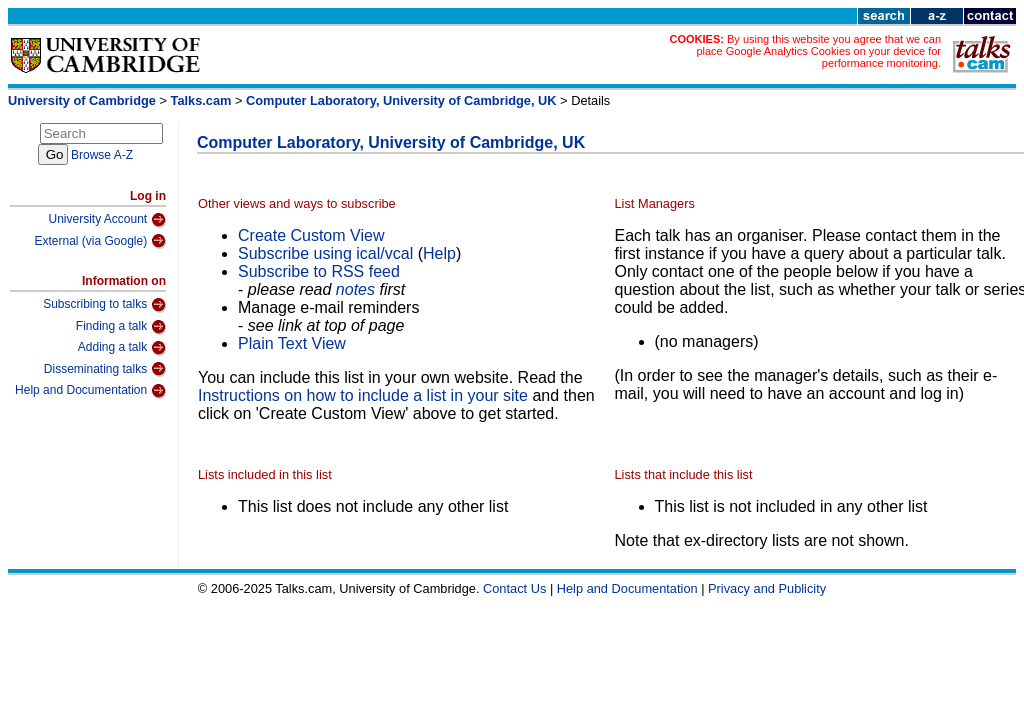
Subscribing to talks (104, 305)
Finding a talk (121, 327)
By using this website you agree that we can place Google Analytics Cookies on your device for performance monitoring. (818, 51)
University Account (107, 220)
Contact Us (514, 588)
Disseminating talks (105, 369)
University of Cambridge (82, 100)
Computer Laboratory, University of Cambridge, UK (401, 100)
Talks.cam (201, 100)
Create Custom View (311, 235)
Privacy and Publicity (767, 588)
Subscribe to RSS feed (319, 271)
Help (439, 253)
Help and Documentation (90, 391)
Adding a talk (122, 348)
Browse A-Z (102, 155)
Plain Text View (292, 343)
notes (355, 289)
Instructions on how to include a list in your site (363, 395)
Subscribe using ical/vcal (325, 253)
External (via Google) (100, 241)
